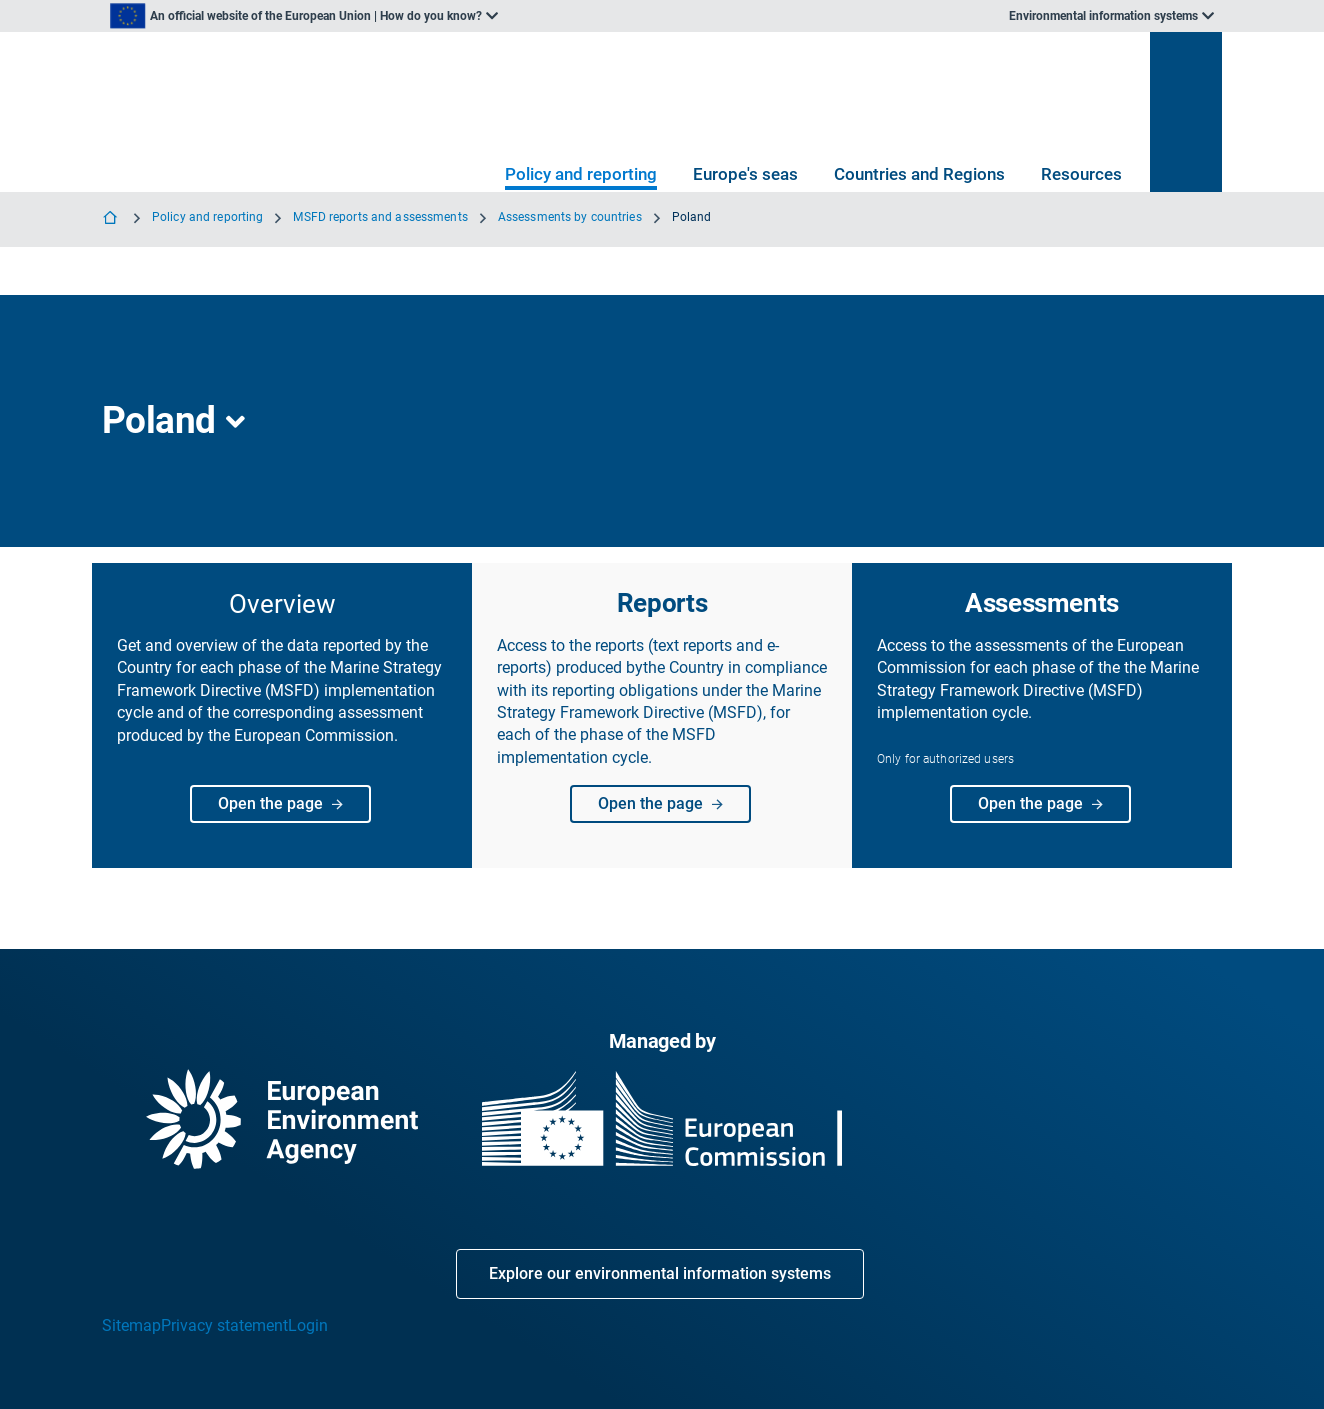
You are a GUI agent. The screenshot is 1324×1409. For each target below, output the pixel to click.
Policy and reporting (581, 174)
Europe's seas (745, 174)
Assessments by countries (570, 217)
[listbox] (304, 16)
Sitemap (131, 1325)
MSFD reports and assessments (380, 217)
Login (308, 1325)
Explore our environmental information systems (660, 1273)
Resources (1081, 174)
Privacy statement (224, 1325)
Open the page (287, 804)
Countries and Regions (919, 174)
